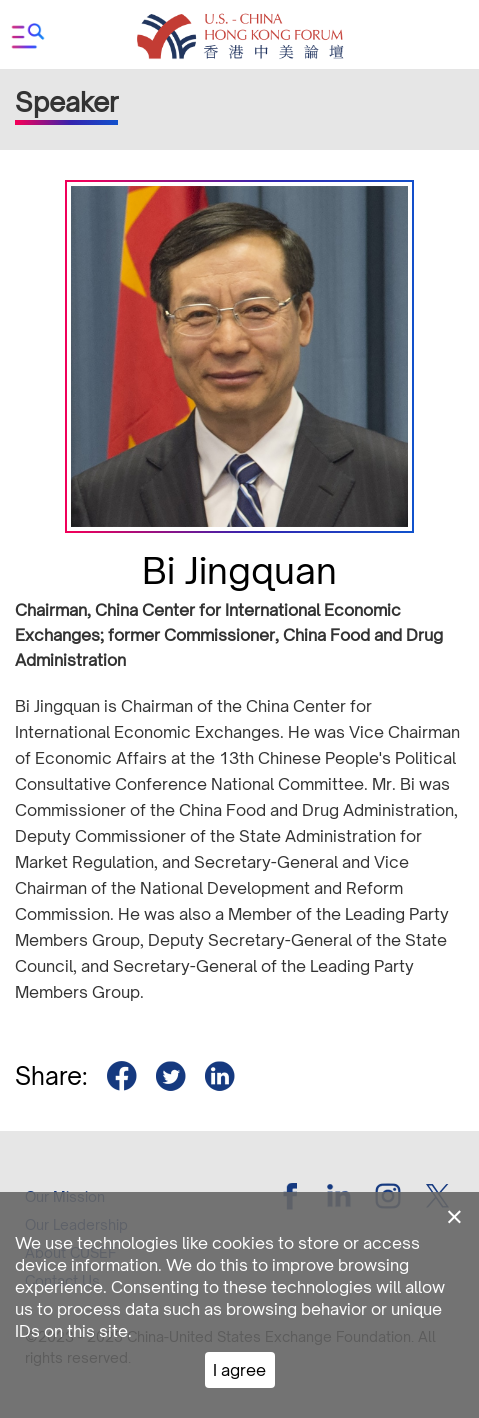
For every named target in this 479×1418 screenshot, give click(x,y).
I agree (239, 1370)
